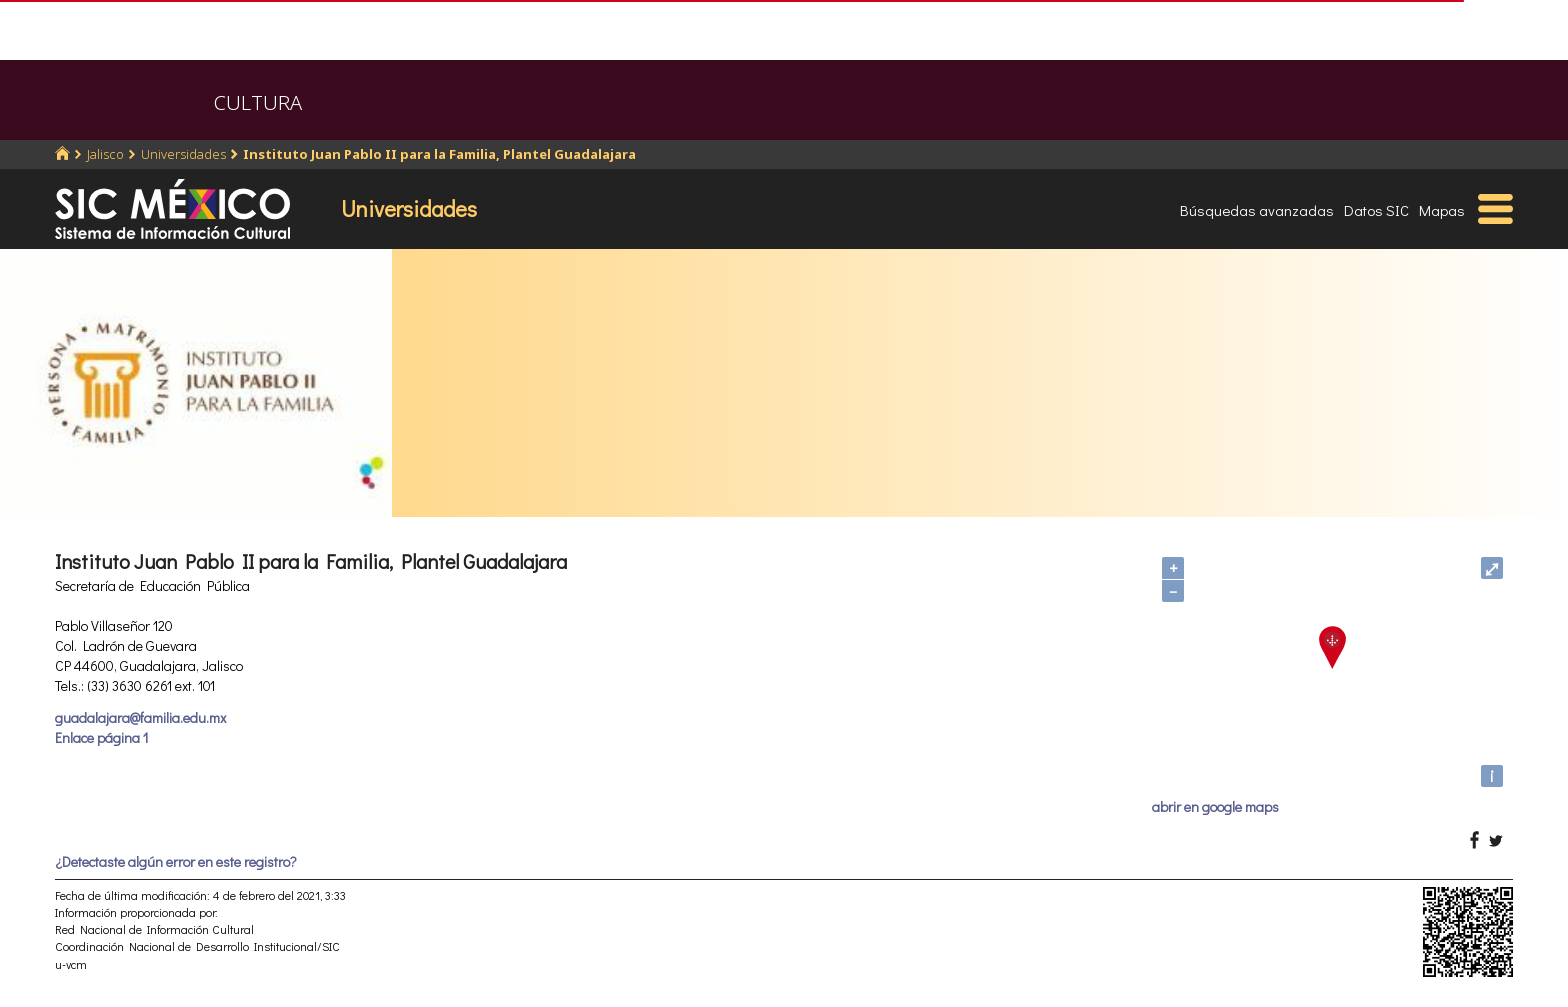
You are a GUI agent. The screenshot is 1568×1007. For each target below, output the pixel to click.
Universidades (183, 154)
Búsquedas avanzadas (1257, 210)
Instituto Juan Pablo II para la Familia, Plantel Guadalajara (439, 154)
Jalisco (105, 154)
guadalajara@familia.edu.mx (140, 717)
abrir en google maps (1215, 806)
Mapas (1442, 210)
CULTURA (258, 102)
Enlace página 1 (101, 737)
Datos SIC (1376, 210)
